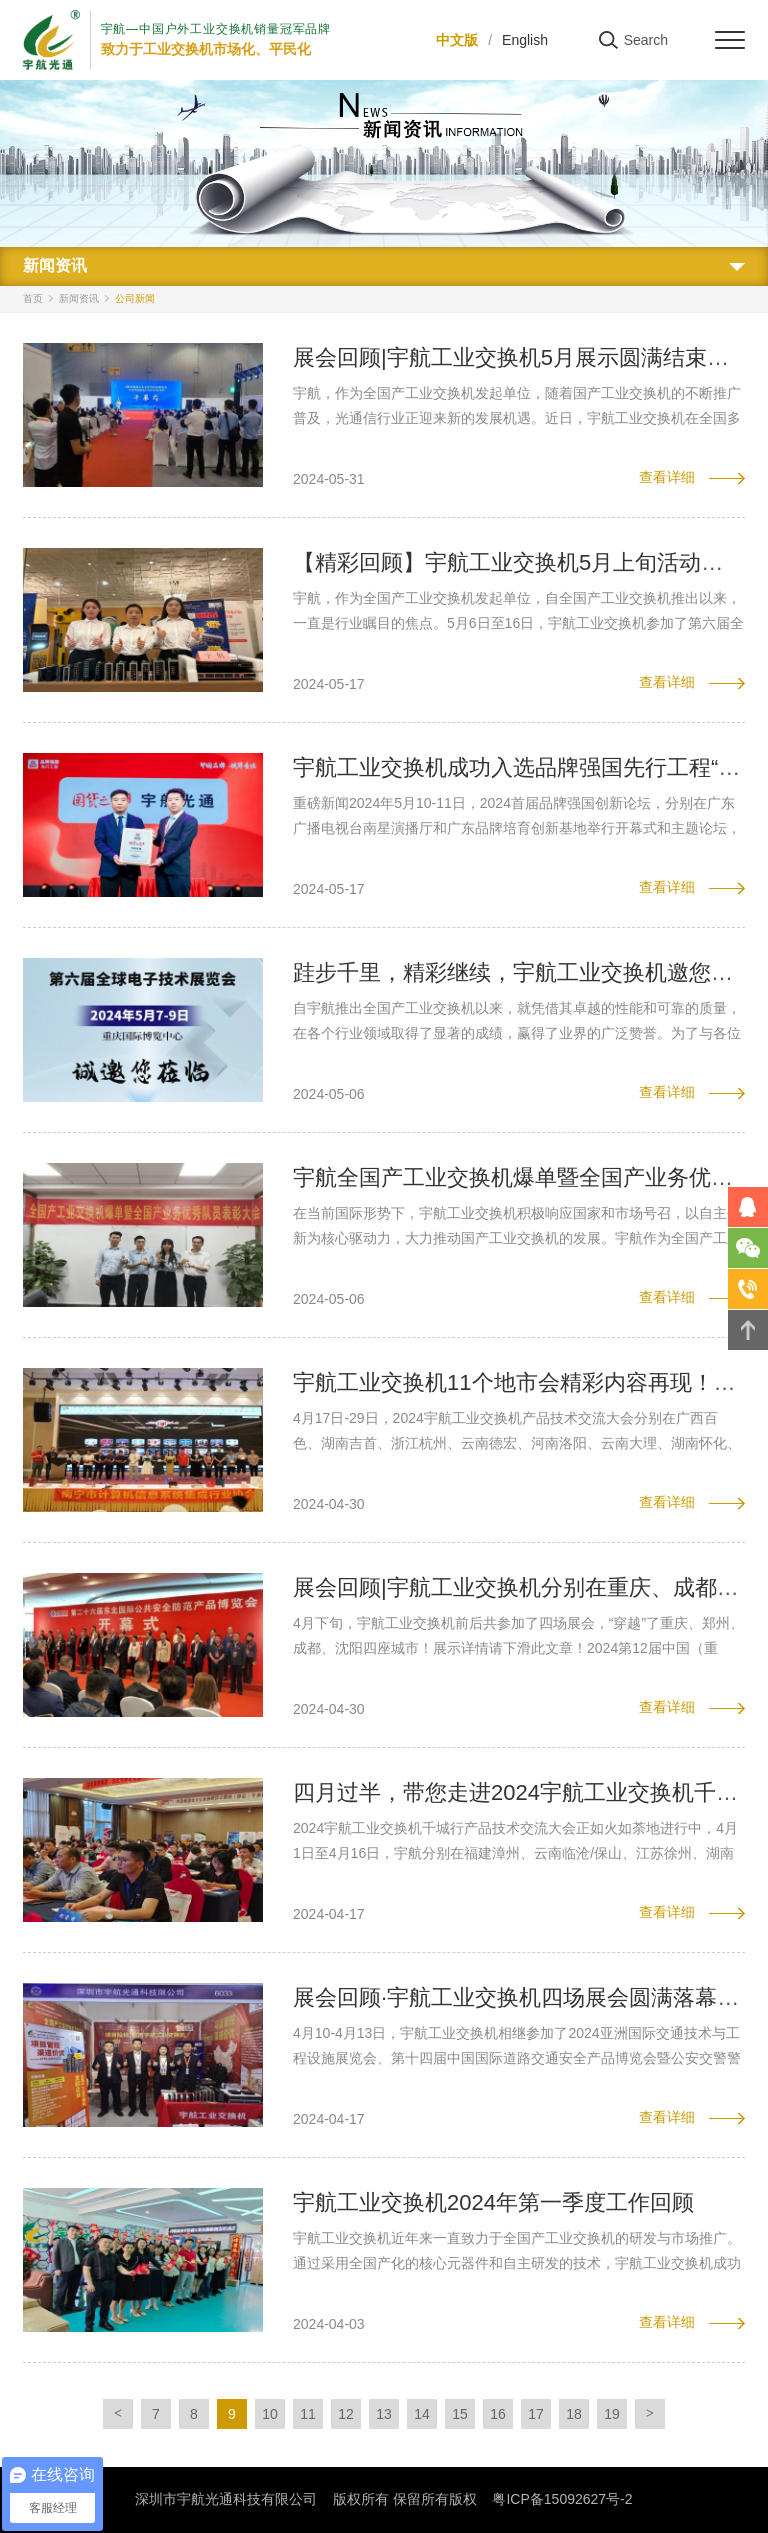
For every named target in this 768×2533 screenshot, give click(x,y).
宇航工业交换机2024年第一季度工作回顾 (493, 2202)
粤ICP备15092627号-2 (562, 2499)
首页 (33, 298)
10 (270, 2414)
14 (422, 2414)
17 (536, 2414)
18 (574, 2414)
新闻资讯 (79, 298)
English (525, 40)
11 (308, 2414)
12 (346, 2414)
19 (612, 2414)
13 (384, 2414)
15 (460, 2414)
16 (498, 2414)
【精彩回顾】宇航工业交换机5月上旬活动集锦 (519, 562)
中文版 (457, 40)
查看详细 (667, 477)
